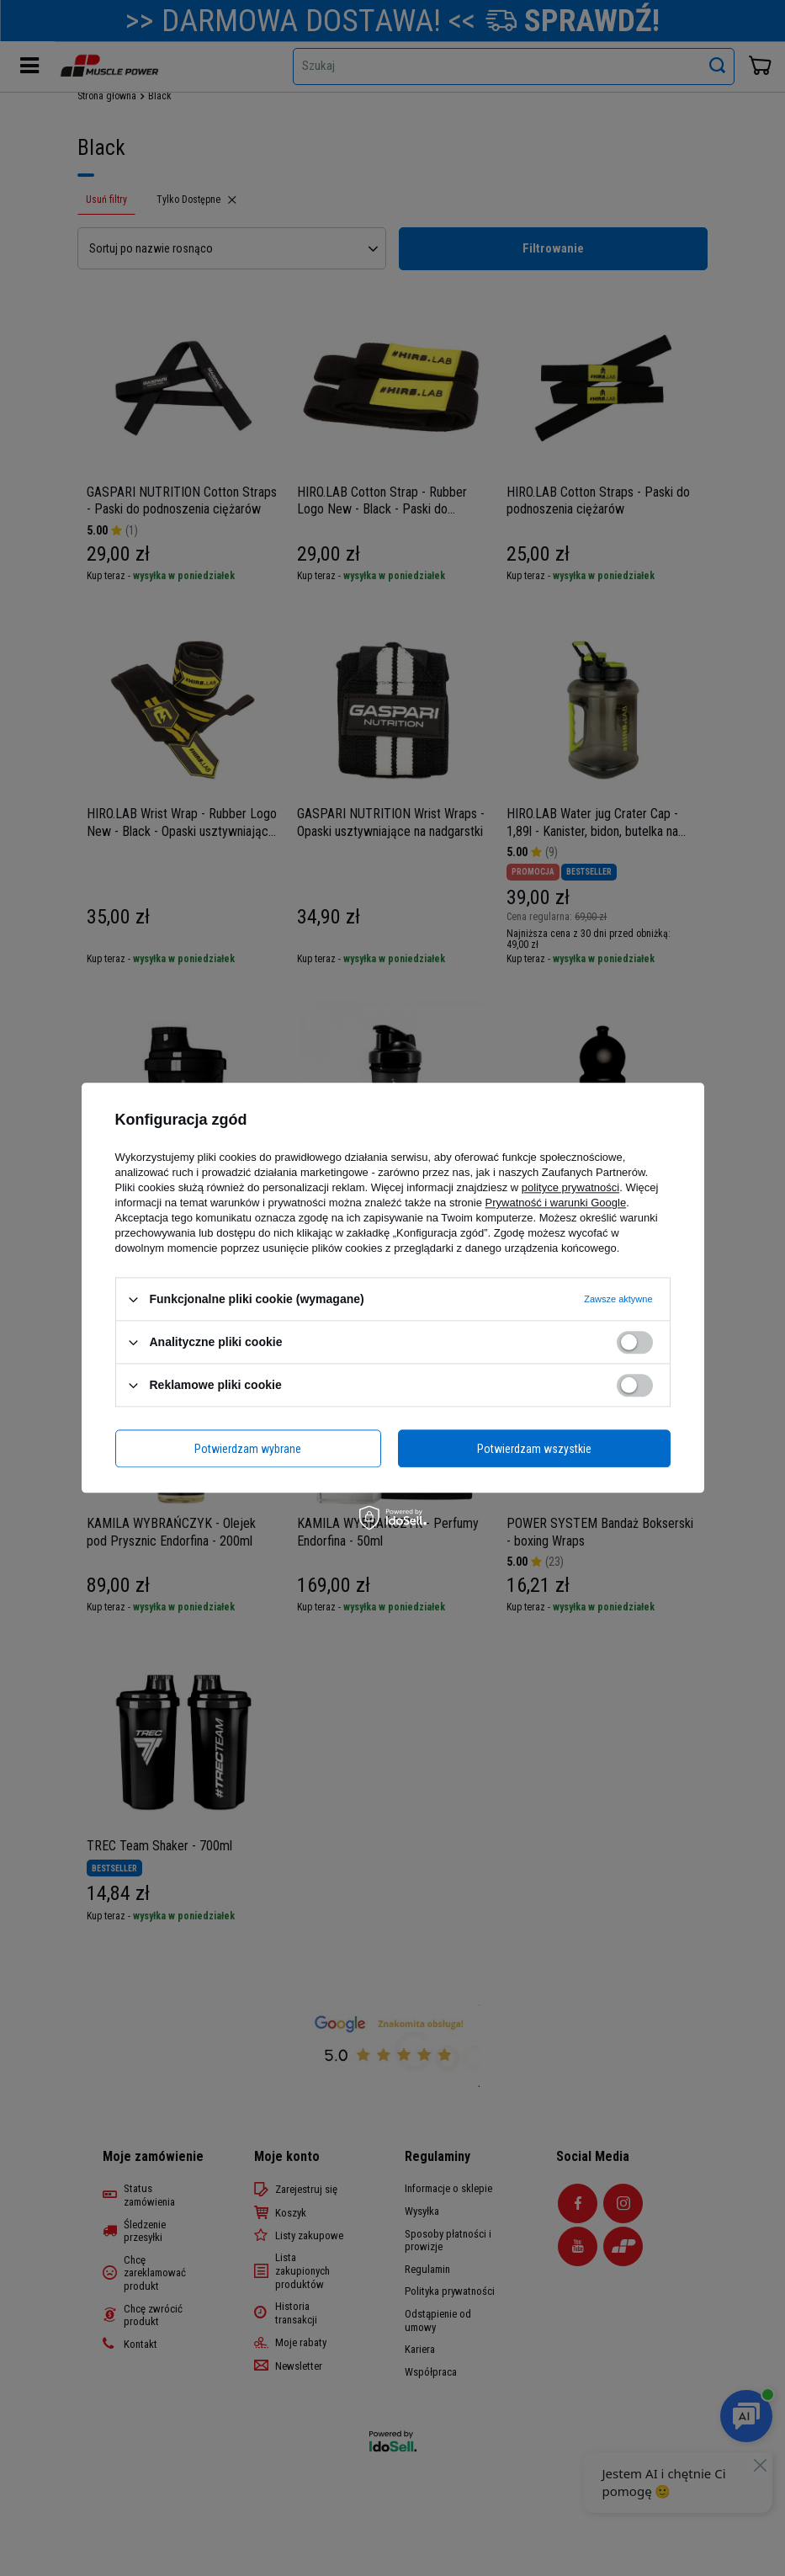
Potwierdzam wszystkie (534, 1449)
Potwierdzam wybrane (247, 1449)
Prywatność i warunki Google (556, 1202)
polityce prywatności (570, 1187)
